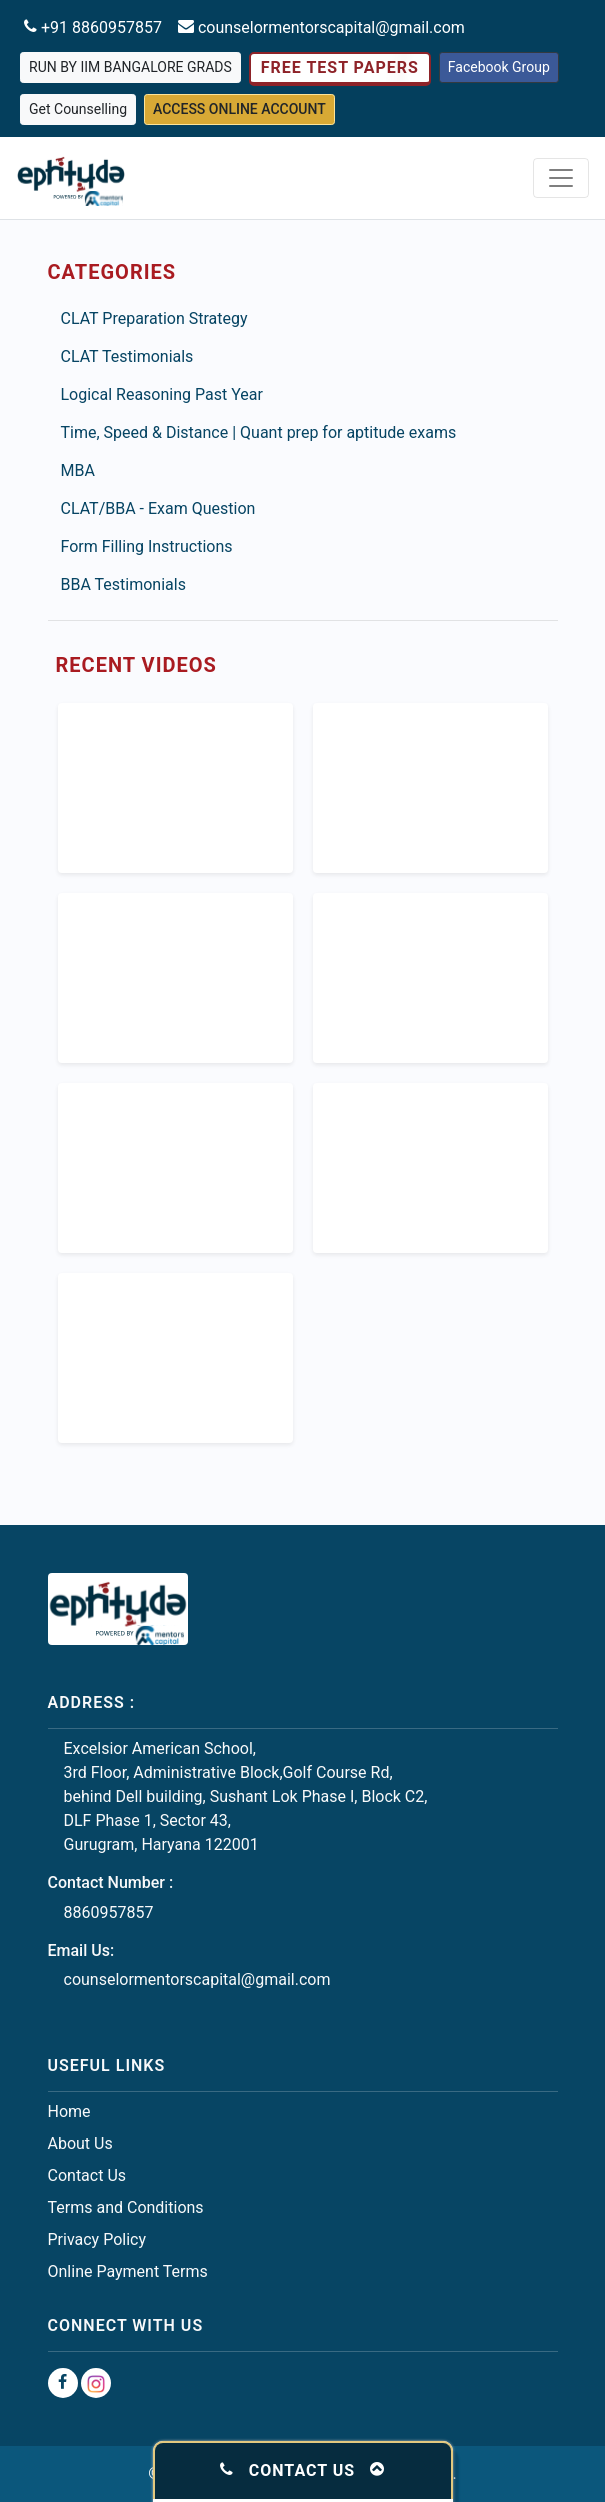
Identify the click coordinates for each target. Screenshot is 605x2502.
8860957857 (109, 1912)
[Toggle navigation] (561, 178)
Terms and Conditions (126, 2207)
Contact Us (87, 2175)
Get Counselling (78, 109)
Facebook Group (499, 67)
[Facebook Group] (63, 2383)
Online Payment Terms (128, 2271)
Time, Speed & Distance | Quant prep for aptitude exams (259, 432)
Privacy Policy (97, 2239)
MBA (78, 470)
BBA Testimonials (123, 584)
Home (69, 2111)
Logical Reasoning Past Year (162, 394)
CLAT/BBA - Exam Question (158, 508)
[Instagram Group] (96, 2383)
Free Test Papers (340, 68)
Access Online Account (239, 109)
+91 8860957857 (99, 27)
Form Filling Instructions (147, 546)
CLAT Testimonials (127, 356)
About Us (80, 2143)
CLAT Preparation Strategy (154, 318)
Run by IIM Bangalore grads (130, 67)
